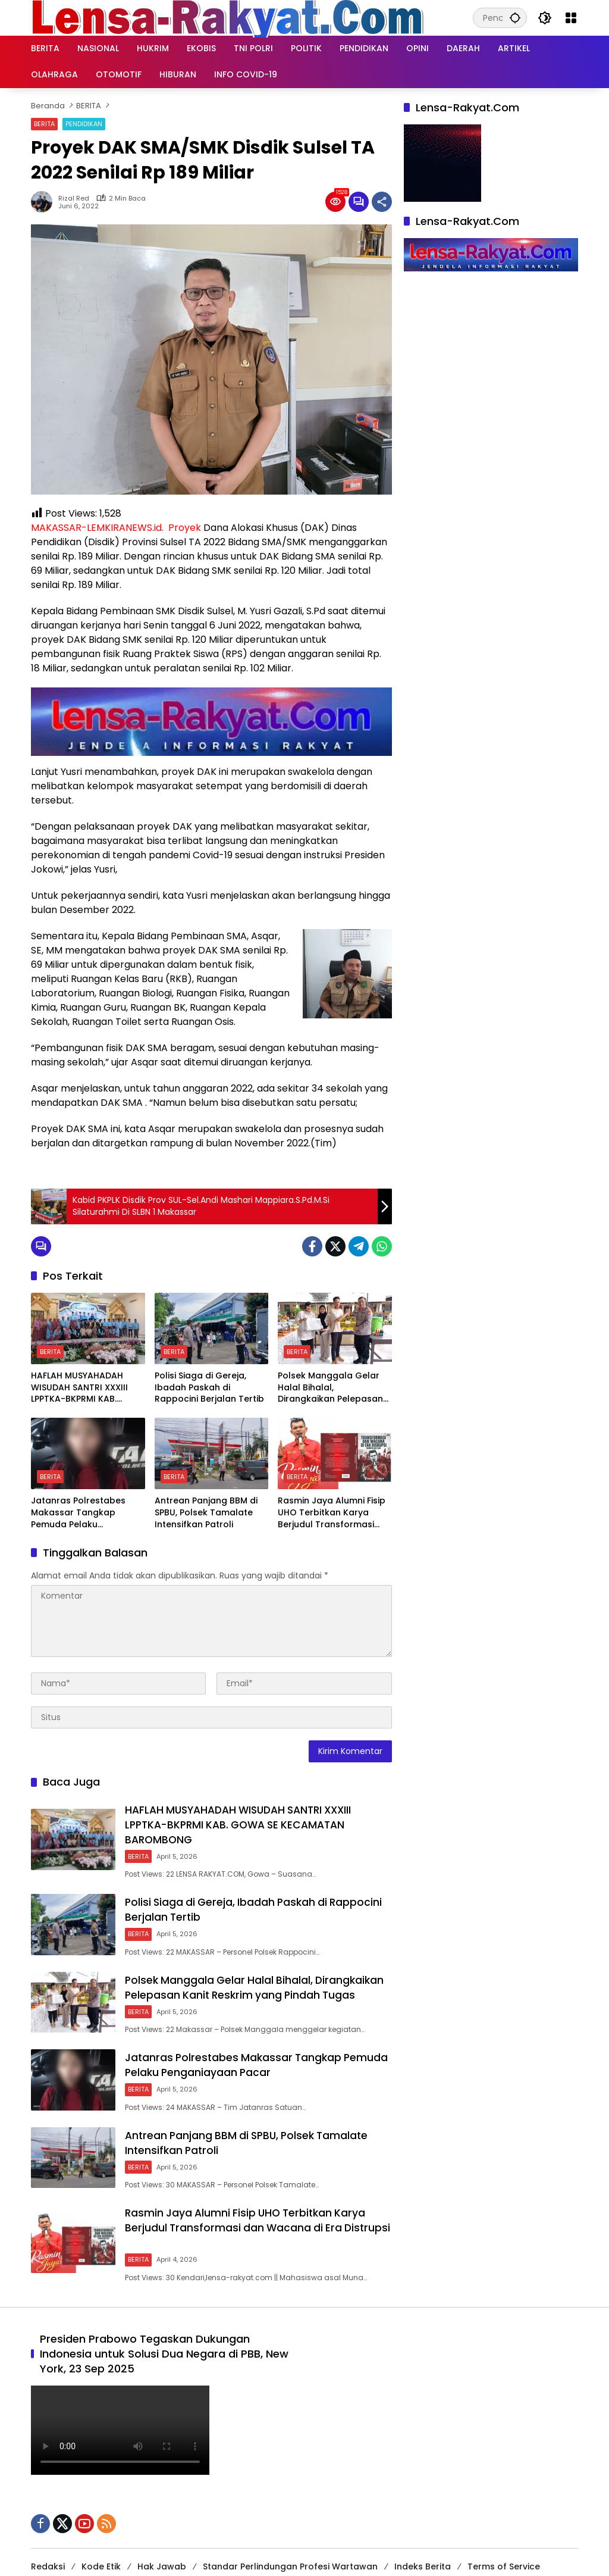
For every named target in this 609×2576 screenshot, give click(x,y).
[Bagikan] (382, 202)
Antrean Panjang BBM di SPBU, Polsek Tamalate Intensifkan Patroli (206, 1512)
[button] (514, 17)
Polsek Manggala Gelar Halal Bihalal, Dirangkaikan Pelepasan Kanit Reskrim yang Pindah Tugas (330, 1387)
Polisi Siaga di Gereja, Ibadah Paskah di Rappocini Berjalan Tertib (209, 1387)
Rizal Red (73, 198)
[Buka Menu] (571, 18)
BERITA (44, 124)
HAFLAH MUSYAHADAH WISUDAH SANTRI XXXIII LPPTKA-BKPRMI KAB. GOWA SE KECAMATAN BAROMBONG (79, 1387)
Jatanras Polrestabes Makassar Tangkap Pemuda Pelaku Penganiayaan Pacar (78, 1512)
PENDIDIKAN (83, 124)
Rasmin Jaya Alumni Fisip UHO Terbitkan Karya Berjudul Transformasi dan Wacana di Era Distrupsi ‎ (331, 1512)
